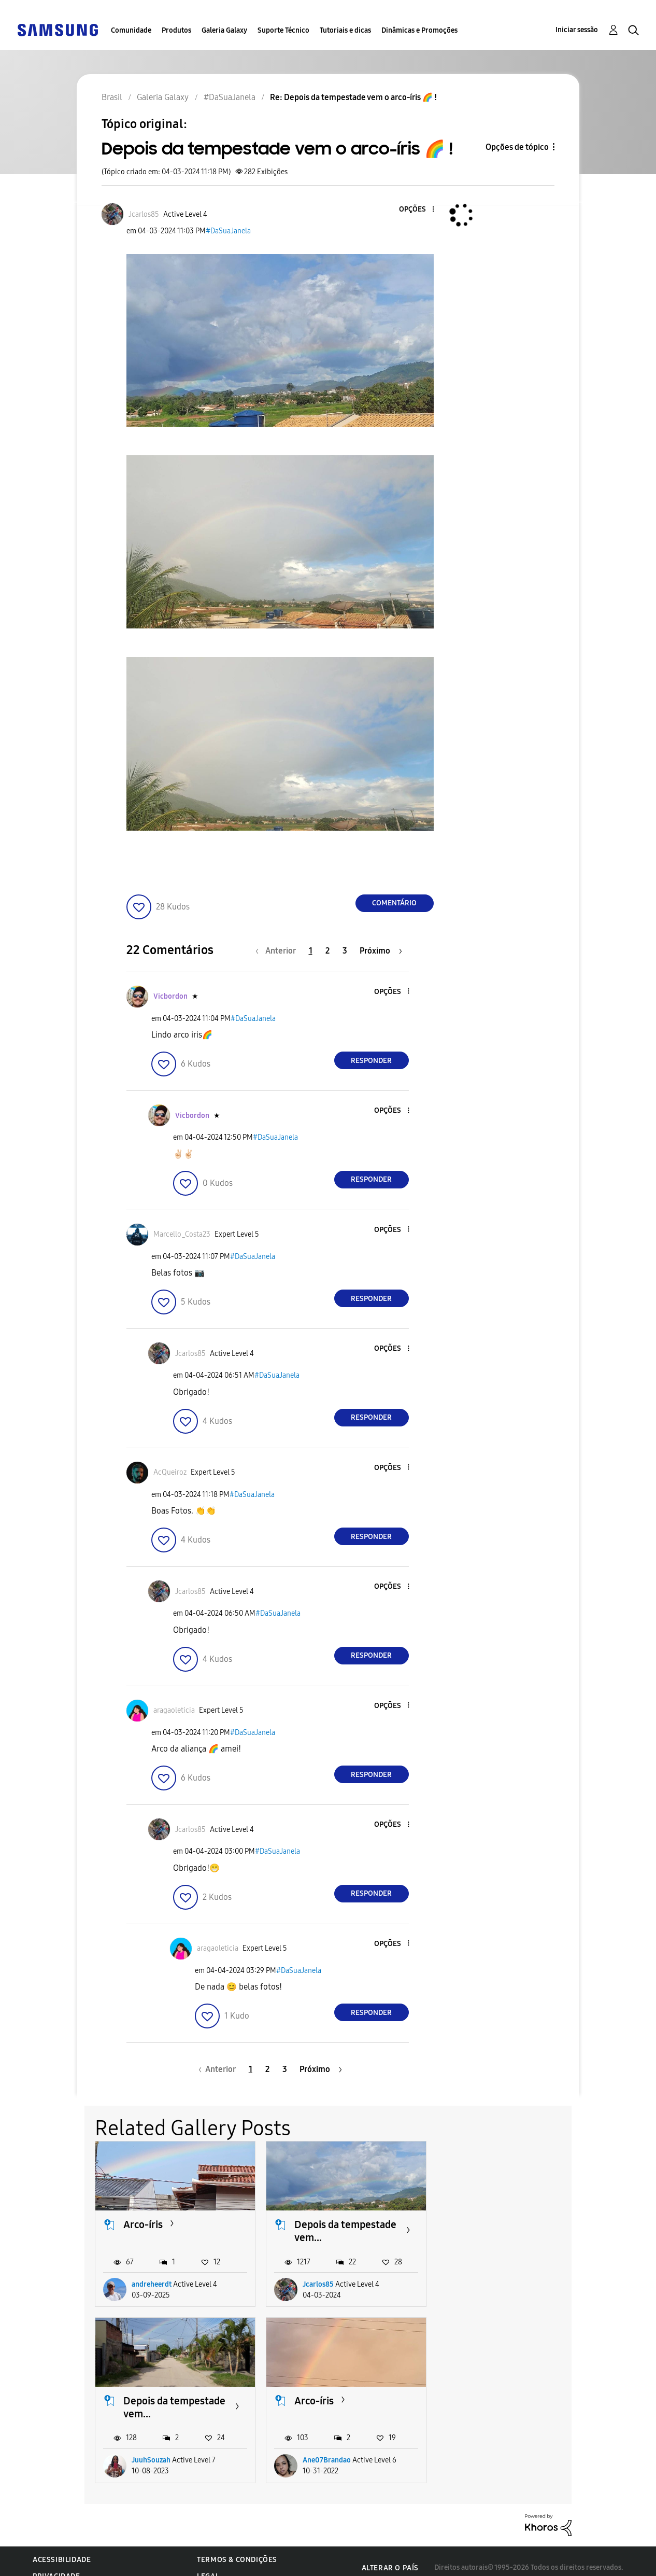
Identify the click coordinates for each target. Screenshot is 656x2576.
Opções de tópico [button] (517, 147)
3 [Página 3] (345, 951)
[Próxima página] (381, 950)
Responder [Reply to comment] (371, 1060)
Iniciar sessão (576, 29)
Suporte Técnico (283, 30)
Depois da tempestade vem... (345, 2231)
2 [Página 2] (327, 951)
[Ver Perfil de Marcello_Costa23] (181, 1234)
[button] (415, 210)
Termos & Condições (237, 2546)
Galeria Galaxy (224, 30)
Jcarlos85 (318, 2284)
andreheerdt (152, 2284)
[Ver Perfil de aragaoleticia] (174, 1710)
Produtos (176, 30)
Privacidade (56, 2563)
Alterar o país (390, 2555)
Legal (208, 2563)
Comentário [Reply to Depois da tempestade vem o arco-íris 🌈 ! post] (394, 903)
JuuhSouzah (493, 2284)
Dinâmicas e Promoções (419, 30)
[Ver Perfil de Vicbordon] (170, 996)
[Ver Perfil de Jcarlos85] (144, 214)
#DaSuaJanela (228, 231)
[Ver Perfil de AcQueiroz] (170, 1472)
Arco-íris (143, 2224)
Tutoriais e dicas (345, 30)
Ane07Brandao (156, 2447)
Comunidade (131, 30)
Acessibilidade (62, 2546)
